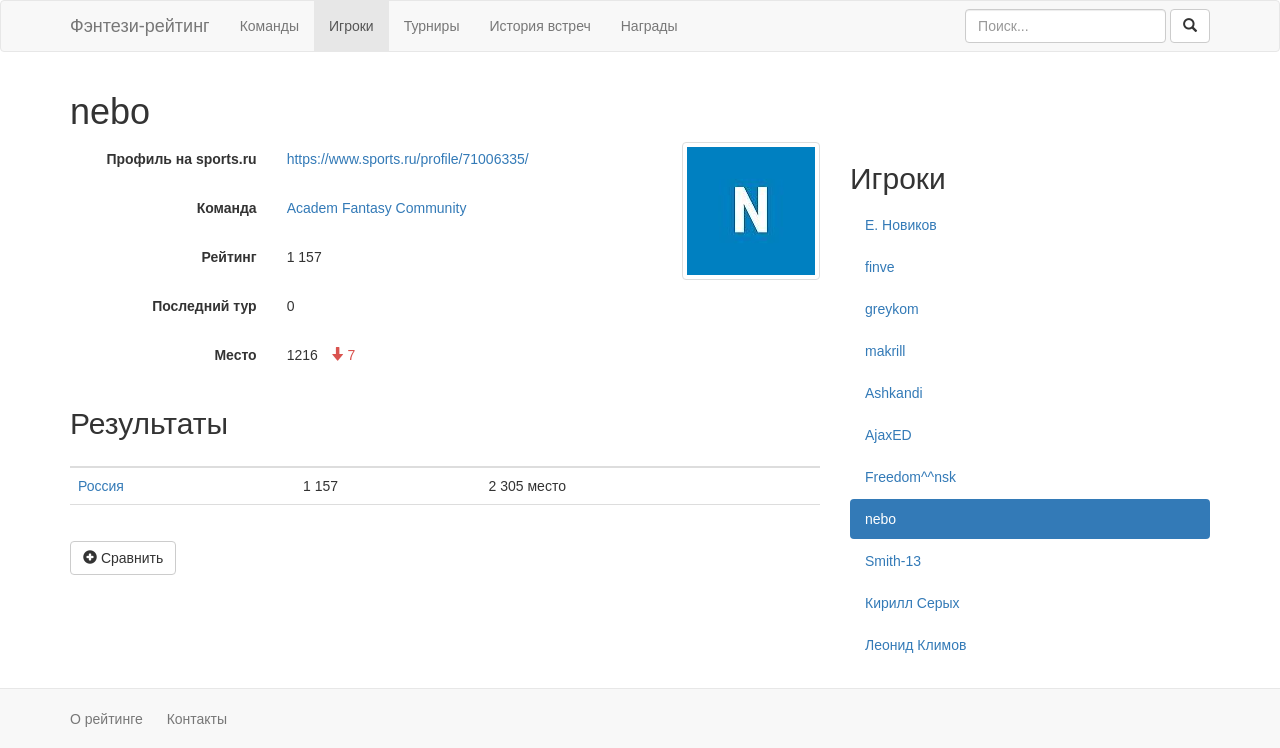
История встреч (539, 26)
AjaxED (888, 435)
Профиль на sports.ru (181, 159)
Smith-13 (893, 561)
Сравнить (123, 558)
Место (235, 355)
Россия (101, 486)
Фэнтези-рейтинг (140, 26)
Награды (649, 26)
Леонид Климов (915, 645)
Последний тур (204, 306)
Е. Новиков (901, 225)
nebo (880, 519)
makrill (885, 351)
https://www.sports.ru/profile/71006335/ (408, 159)
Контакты (197, 719)
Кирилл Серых (912, 603)
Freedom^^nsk (910, 477)
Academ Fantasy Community (377, 208)
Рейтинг (229, 257)
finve (880, 267)
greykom (892, 309)
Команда (227, 208)
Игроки (351, 26)
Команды (269, 26)
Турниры (432, 26)
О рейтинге (106, 719)
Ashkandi (894, 393)
